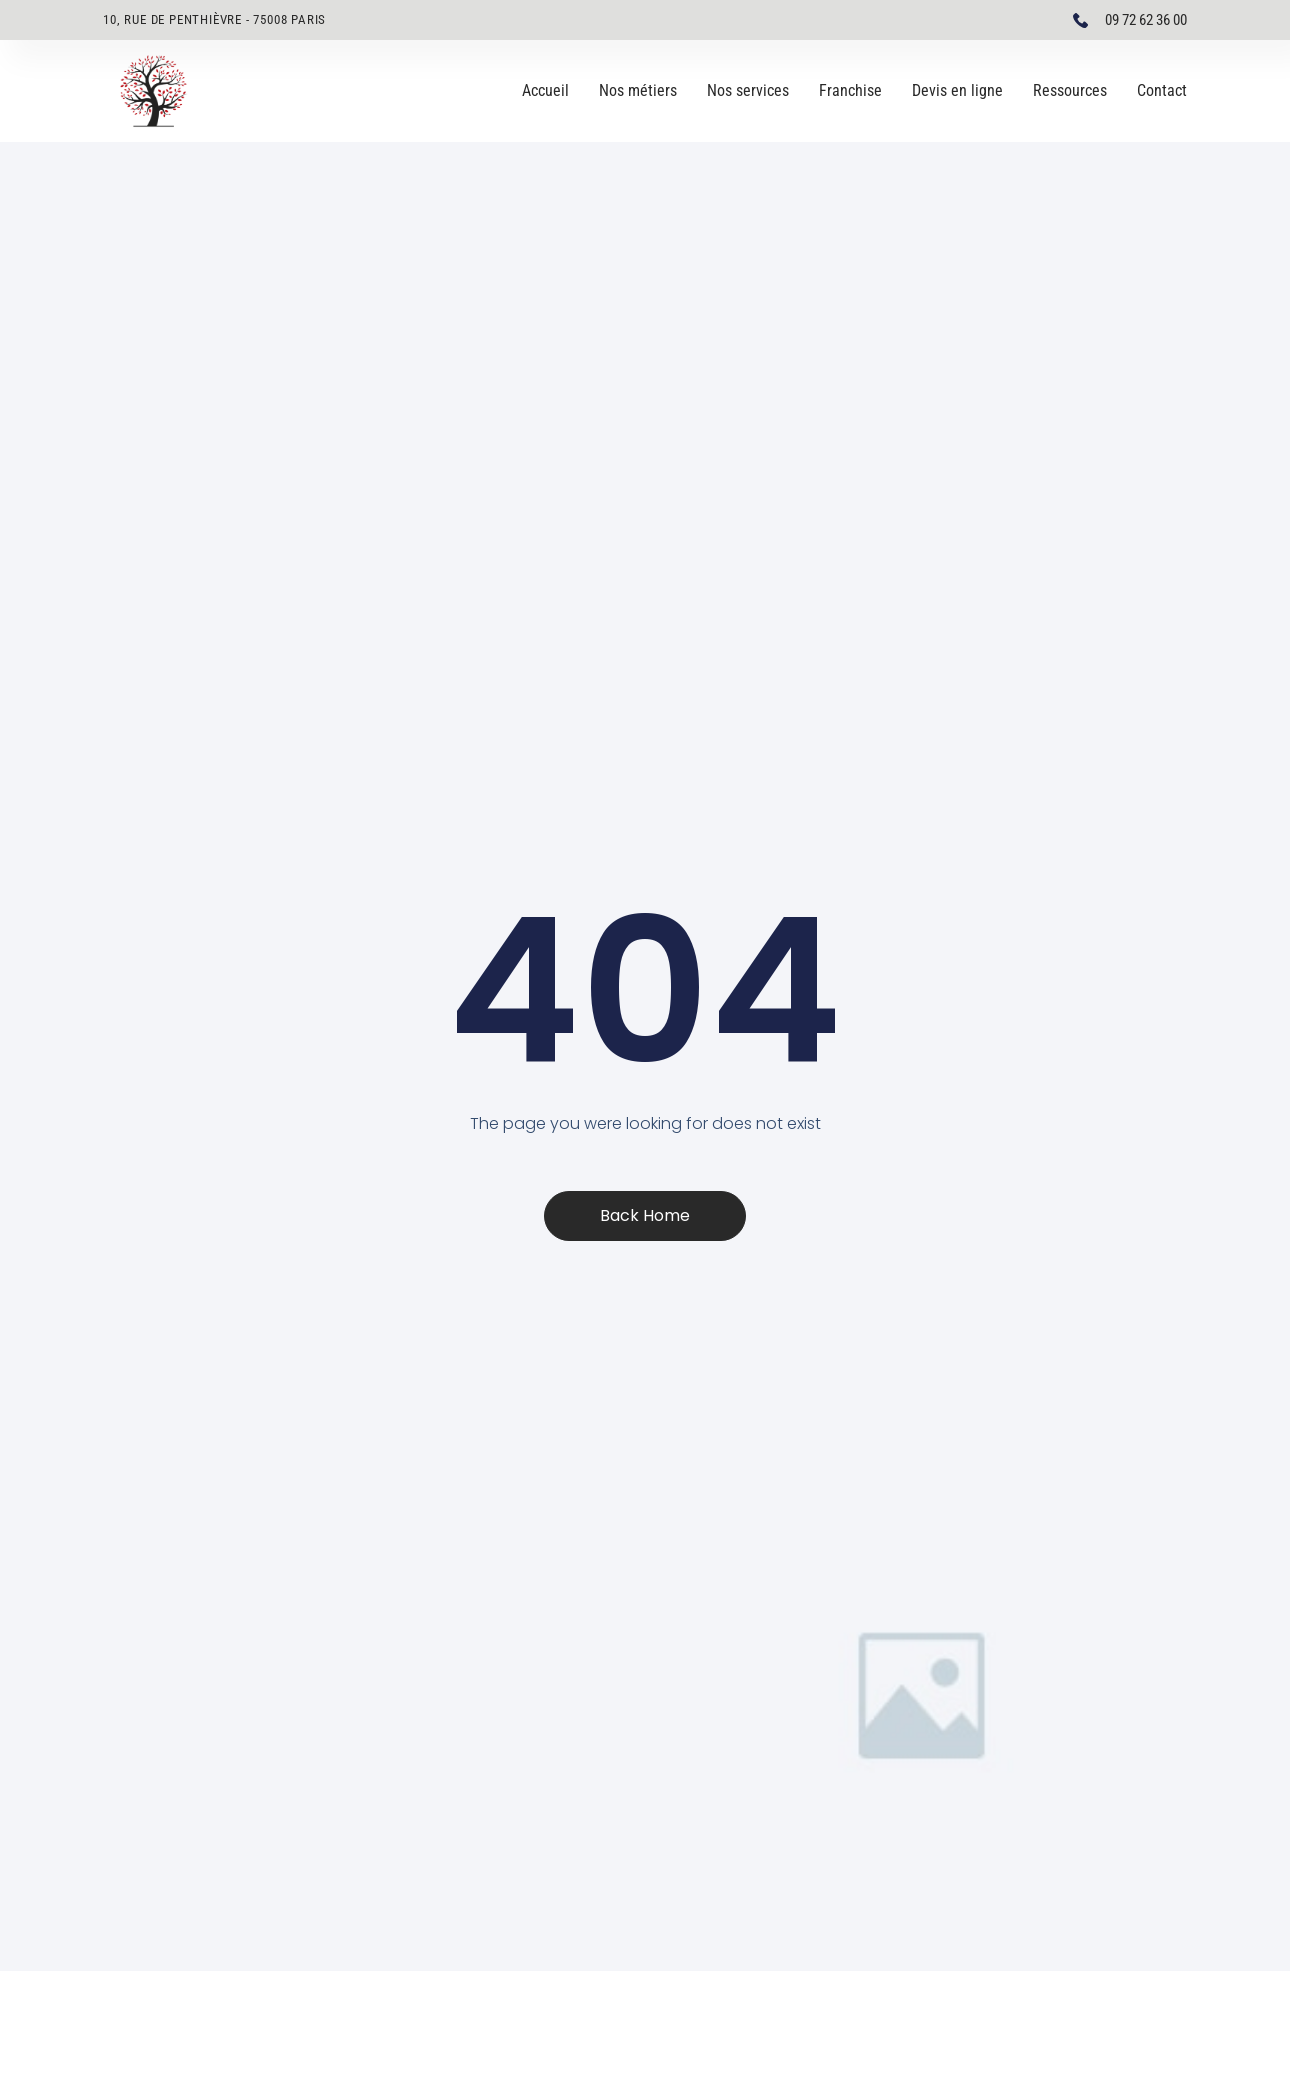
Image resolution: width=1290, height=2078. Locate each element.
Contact (1162, 90)
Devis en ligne (957, 90)
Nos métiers (638, 90)
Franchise (850, 90)
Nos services (748, 90)
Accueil (545, 90)
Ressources (1070, 90)
